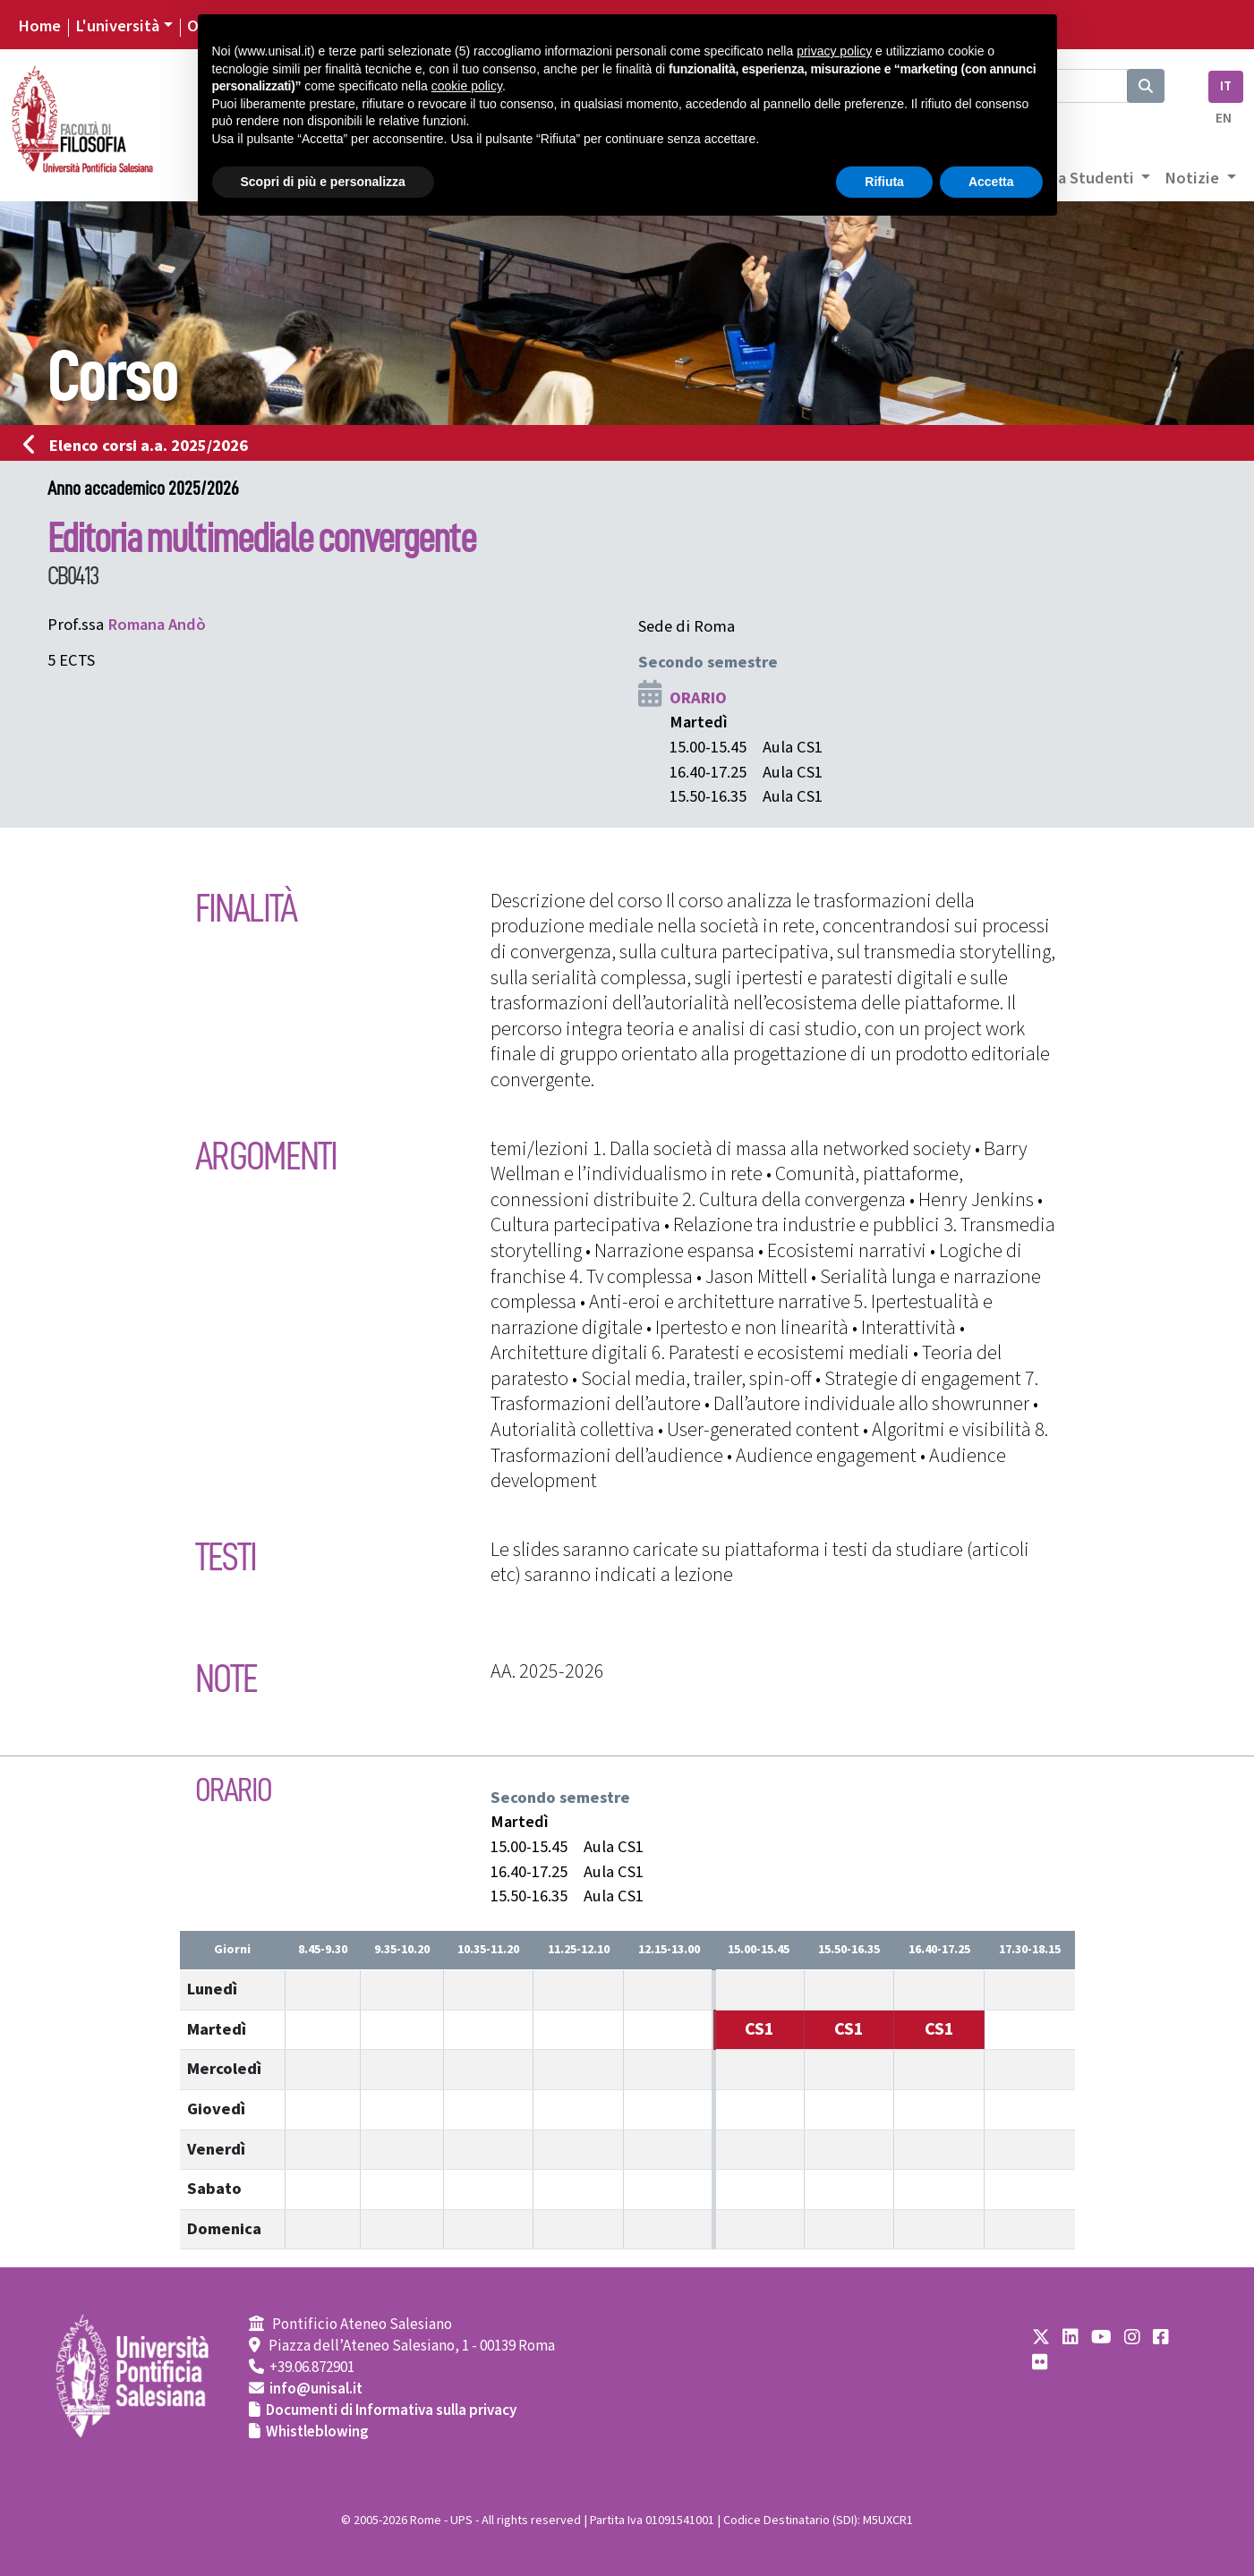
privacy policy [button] (834, 51)
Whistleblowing (317, 2432)
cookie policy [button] (466, 86)
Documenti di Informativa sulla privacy (391, 2410)
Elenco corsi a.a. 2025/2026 (141, 445)
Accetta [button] (991, 181)
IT (1226, 86)
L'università (117, 26)
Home (39, 26)
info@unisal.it (316, 2389)
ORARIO (698, 698)
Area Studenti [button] (1086, 178)
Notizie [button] (1193, 178)
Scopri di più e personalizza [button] (323, 181)
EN (1224, 118)
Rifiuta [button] (884, 181)
